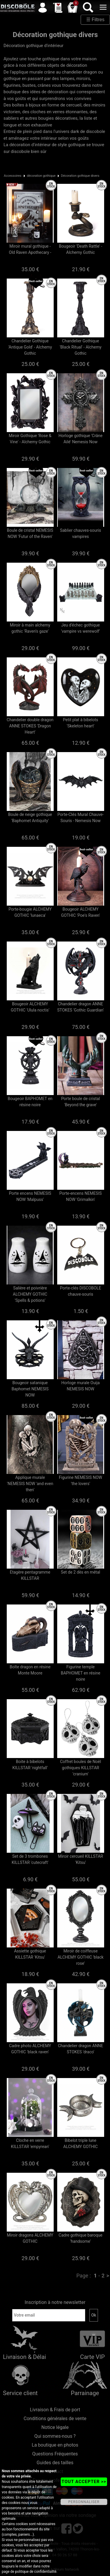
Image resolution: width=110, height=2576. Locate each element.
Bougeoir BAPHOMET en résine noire (30, 1101)
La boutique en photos (55, 2445)
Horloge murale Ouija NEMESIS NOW (80, 1385)
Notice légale (55, 2427)
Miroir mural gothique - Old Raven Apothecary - (30, 249)
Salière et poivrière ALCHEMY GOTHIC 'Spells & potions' (30, 1294)
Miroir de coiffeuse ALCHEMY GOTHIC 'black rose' (80, 1957)
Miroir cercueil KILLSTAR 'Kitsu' (80, 1859)
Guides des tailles (55, 2462)
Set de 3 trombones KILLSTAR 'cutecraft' (30, 1859)
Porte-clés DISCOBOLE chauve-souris (80, 1291)
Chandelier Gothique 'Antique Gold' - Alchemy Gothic (30, 347)
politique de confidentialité (35, 2572)
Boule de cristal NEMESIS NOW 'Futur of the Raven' (30, 533)
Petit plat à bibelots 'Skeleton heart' (80, 722)
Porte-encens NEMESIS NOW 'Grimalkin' (80, 1196)
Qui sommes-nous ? (55, 2436)
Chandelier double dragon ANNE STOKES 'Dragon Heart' (30, 725)
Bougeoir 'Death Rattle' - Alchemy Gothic (80, 249)
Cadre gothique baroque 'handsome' (80, 2238)
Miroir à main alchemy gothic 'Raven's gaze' (30, 628)
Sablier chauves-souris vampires (80, 533)
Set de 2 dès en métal (80, 1572)
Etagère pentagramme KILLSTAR (30, 1575)
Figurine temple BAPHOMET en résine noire (80, 1673)
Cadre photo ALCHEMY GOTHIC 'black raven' (30, 2048)
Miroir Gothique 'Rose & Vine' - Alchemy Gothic (30, 438)
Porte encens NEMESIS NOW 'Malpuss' (30, 1196)
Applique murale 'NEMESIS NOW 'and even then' (30, 1483)
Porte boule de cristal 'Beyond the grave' (80, 1101)
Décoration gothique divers (80, 176)
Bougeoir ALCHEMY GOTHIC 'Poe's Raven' (80, 912)
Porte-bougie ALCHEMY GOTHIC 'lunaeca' (30, 912)
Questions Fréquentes (55, 2454)
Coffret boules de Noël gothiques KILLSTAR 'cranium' (80, 1767)
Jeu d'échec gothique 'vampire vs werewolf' (80, 628)
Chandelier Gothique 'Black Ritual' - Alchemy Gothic (80, 347)
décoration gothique (41, 176)
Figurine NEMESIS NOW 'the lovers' (80, 1480)
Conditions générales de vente (55, 2418)
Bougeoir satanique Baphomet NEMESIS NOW (29, 1388)
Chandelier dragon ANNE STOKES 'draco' (80, 2048)
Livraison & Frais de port (55, 2409)
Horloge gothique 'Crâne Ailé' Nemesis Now (81, 438)
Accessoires (12, 176)
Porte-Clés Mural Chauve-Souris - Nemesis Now (80, 817)
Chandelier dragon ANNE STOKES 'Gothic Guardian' (80, 1007)
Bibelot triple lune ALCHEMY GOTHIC (80, 2143)
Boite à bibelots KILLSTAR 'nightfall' (30, 1764)
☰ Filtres (95, 19)
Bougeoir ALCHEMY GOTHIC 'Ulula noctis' (30, 1007)
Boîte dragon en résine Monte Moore (30, 1669)
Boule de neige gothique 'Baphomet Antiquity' (30, 817)
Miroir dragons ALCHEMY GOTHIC (30, 2238)
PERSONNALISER (83, 2502)
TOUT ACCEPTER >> (84, 2481)
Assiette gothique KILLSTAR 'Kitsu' (30, 1954)
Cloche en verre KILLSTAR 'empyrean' (30, 2143)
